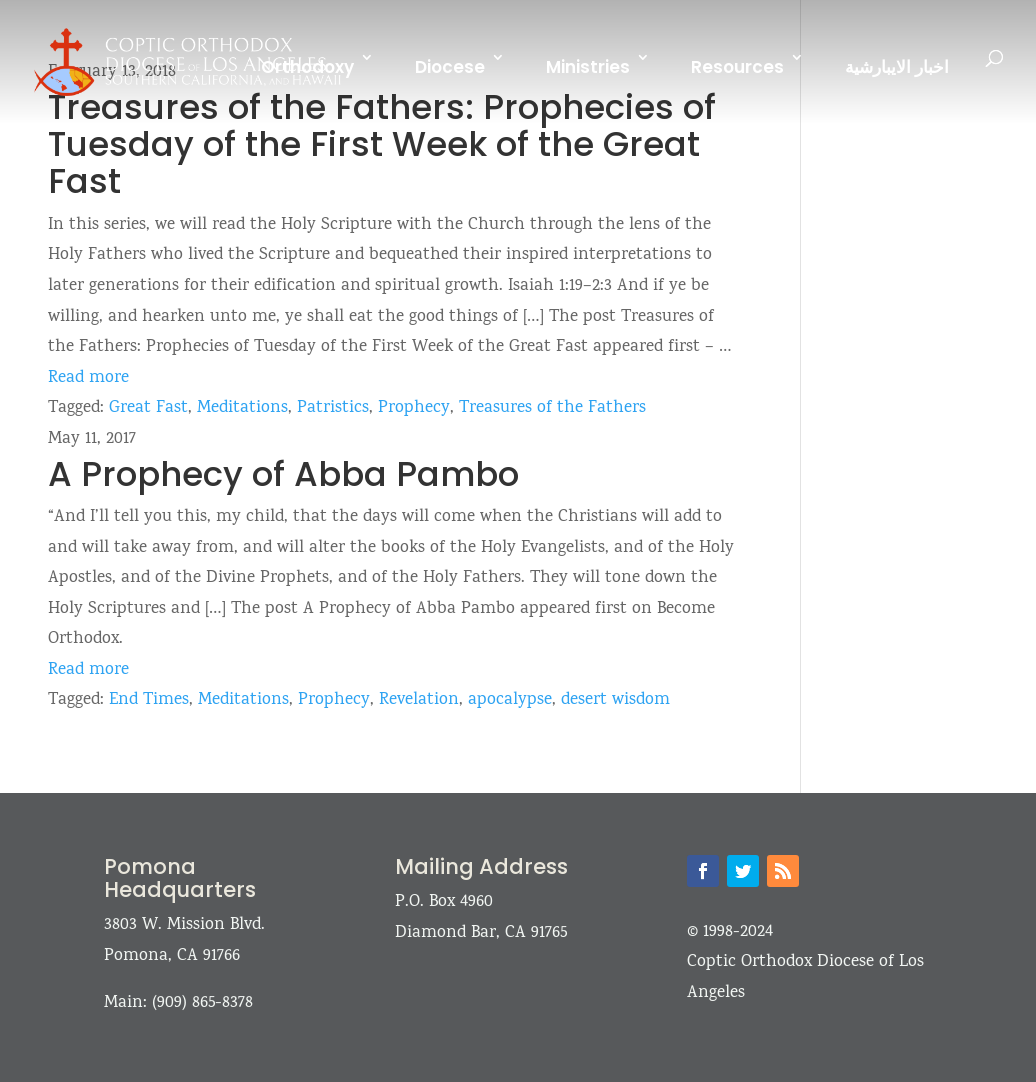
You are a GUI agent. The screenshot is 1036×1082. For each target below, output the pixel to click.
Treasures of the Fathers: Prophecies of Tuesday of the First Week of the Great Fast (382, 144)
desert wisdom (615, 700)
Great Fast (148, 408)
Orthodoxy (307, 67)
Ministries (588, 67)
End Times (149, 700)
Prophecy (414, 408)
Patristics (333, 408)
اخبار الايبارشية (897, 67)
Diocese (450, 67)
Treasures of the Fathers (552, 408)
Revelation (419, 700)
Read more (88, 378)
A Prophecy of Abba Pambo (283, 474)
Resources (737, 67)
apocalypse (510, 700)
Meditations (242, 408)
